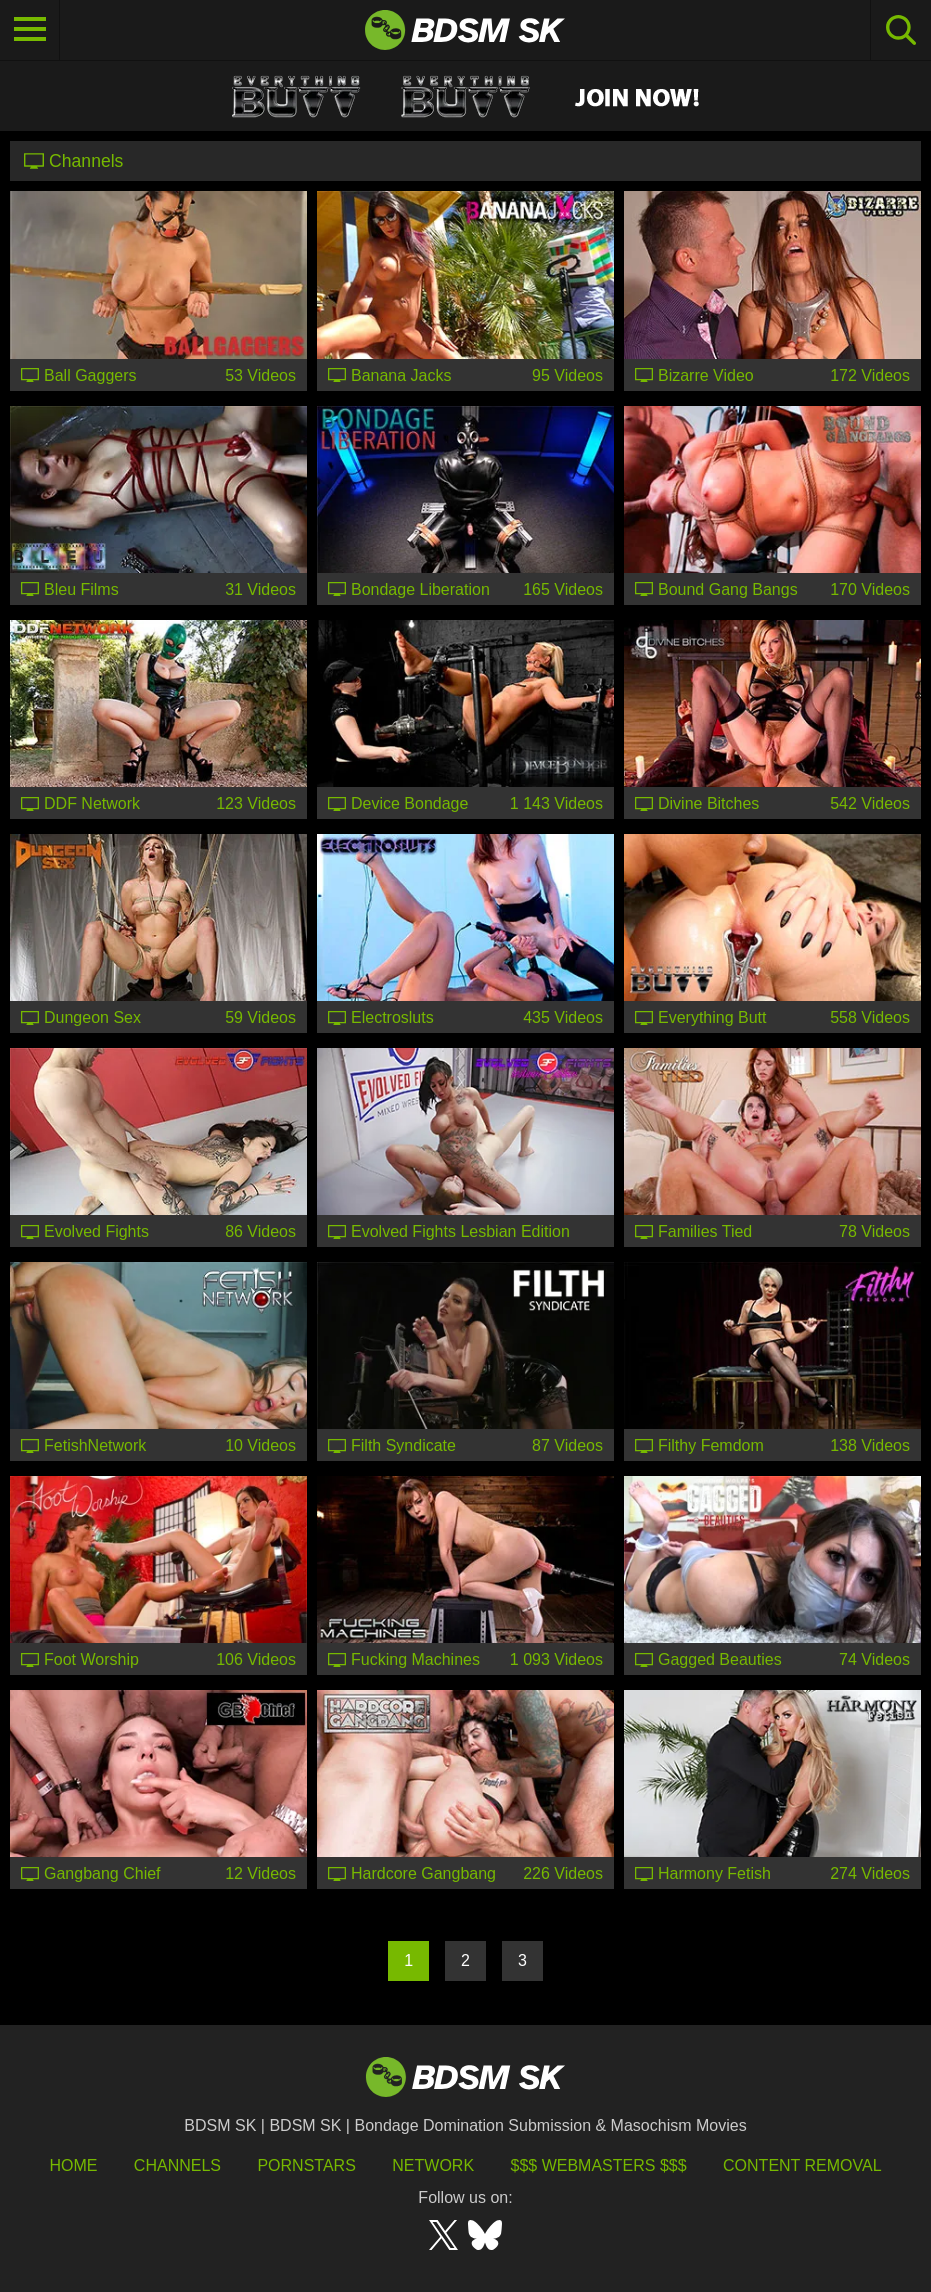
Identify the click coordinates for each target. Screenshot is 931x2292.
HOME (73, 2165)
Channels (177, 2165)
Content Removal (802, 2165)
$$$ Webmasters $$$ (599, 2165)
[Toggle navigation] (30, 30)
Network (433, 2165)
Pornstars (306, 2165)
